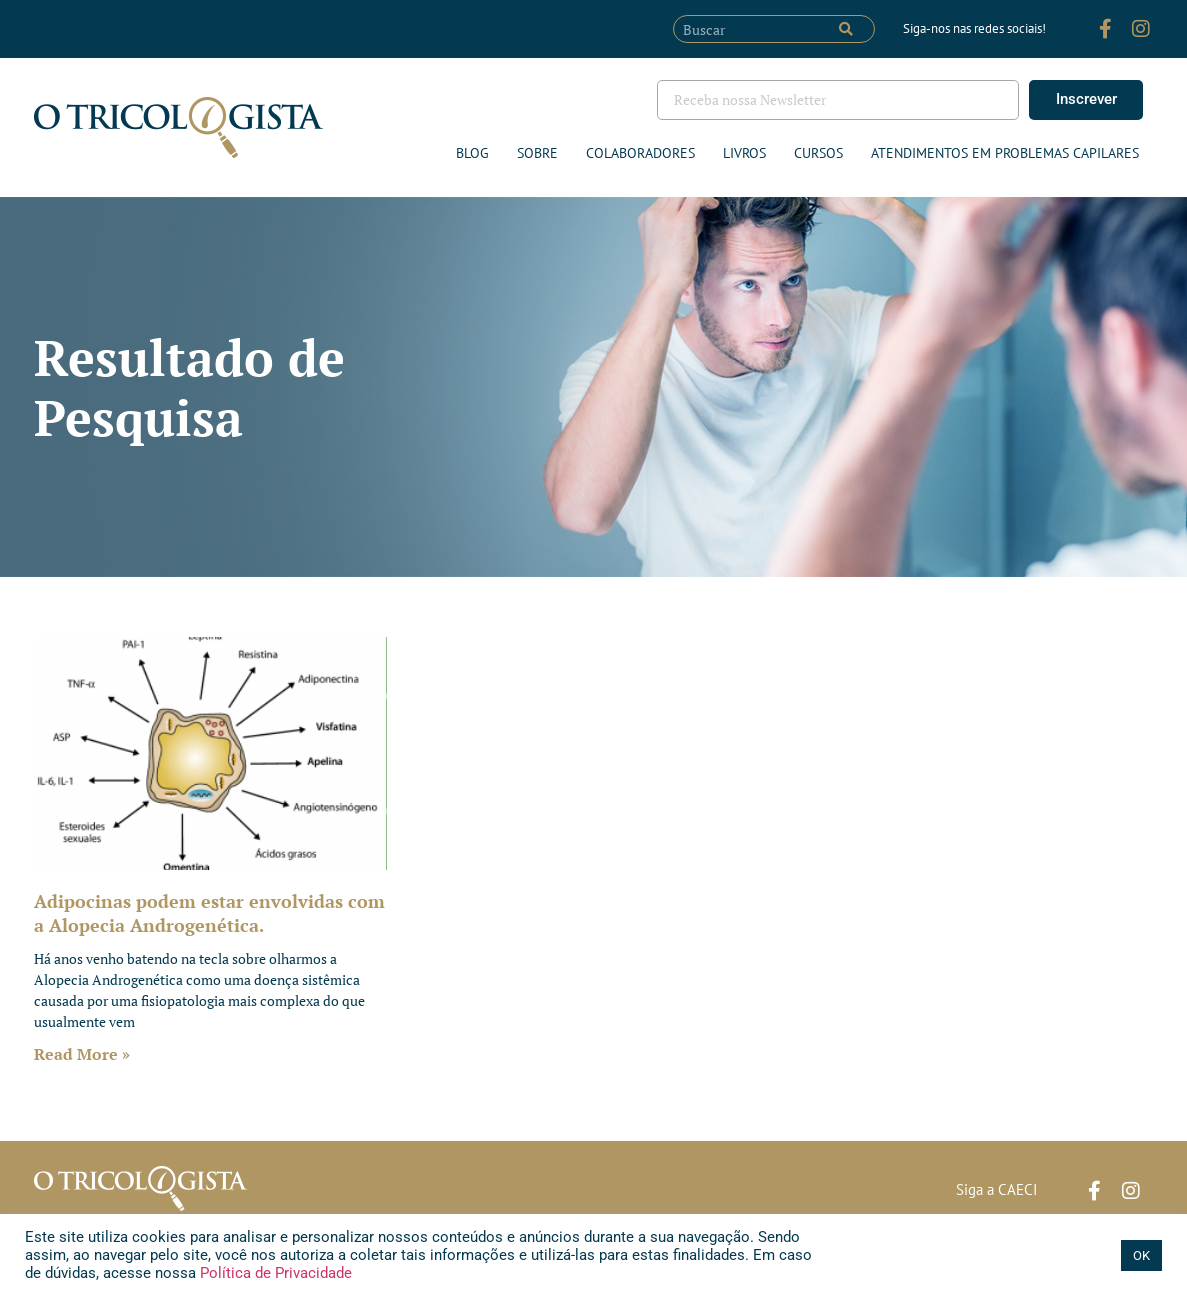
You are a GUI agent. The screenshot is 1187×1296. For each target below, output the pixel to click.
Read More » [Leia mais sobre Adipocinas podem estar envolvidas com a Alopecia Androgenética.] (82, 1054)
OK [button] (1141, 1255)
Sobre (537, 153)
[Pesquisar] (846, 29)
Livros (744, 153)
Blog (472, 153)
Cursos (818, 153)
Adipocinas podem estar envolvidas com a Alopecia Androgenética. (209, 912)
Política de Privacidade (274, 1273)
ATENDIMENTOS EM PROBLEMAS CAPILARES (1005, 153)
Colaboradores (640, 153)
